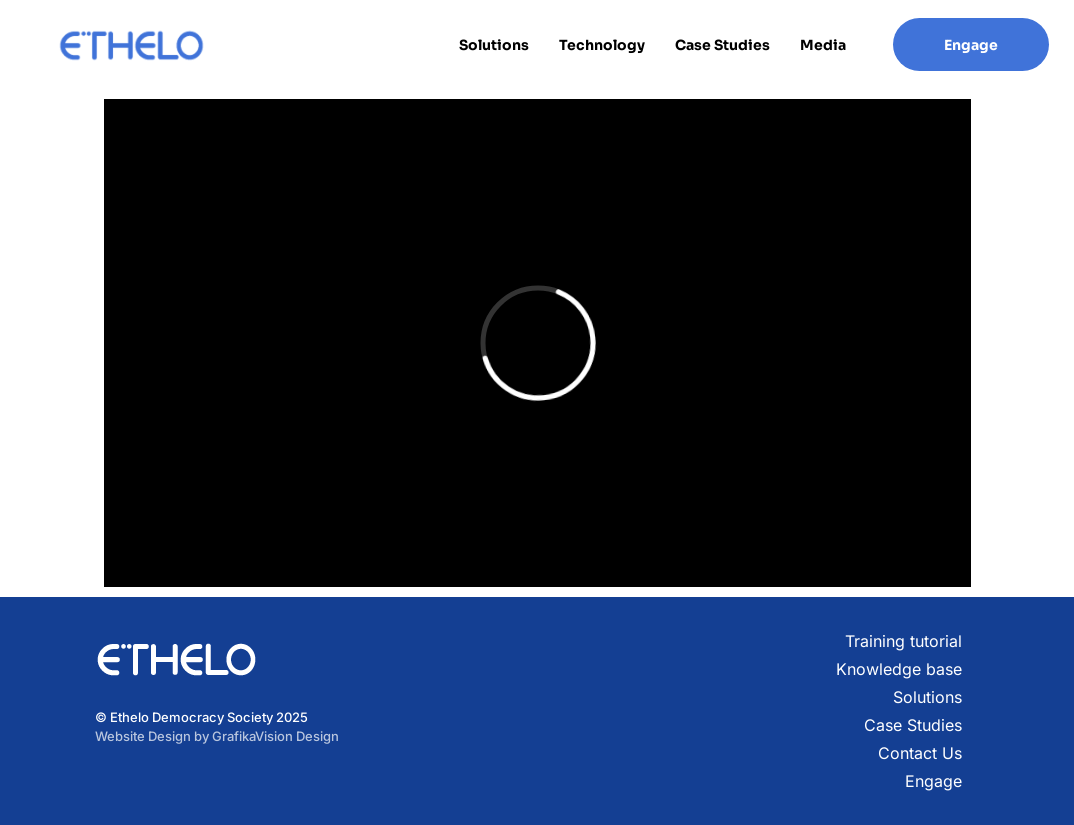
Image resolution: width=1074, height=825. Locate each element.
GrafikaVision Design (275, 736)
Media (823, 45)
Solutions (494, 45)
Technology (602, 45)
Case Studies (722, 45)
